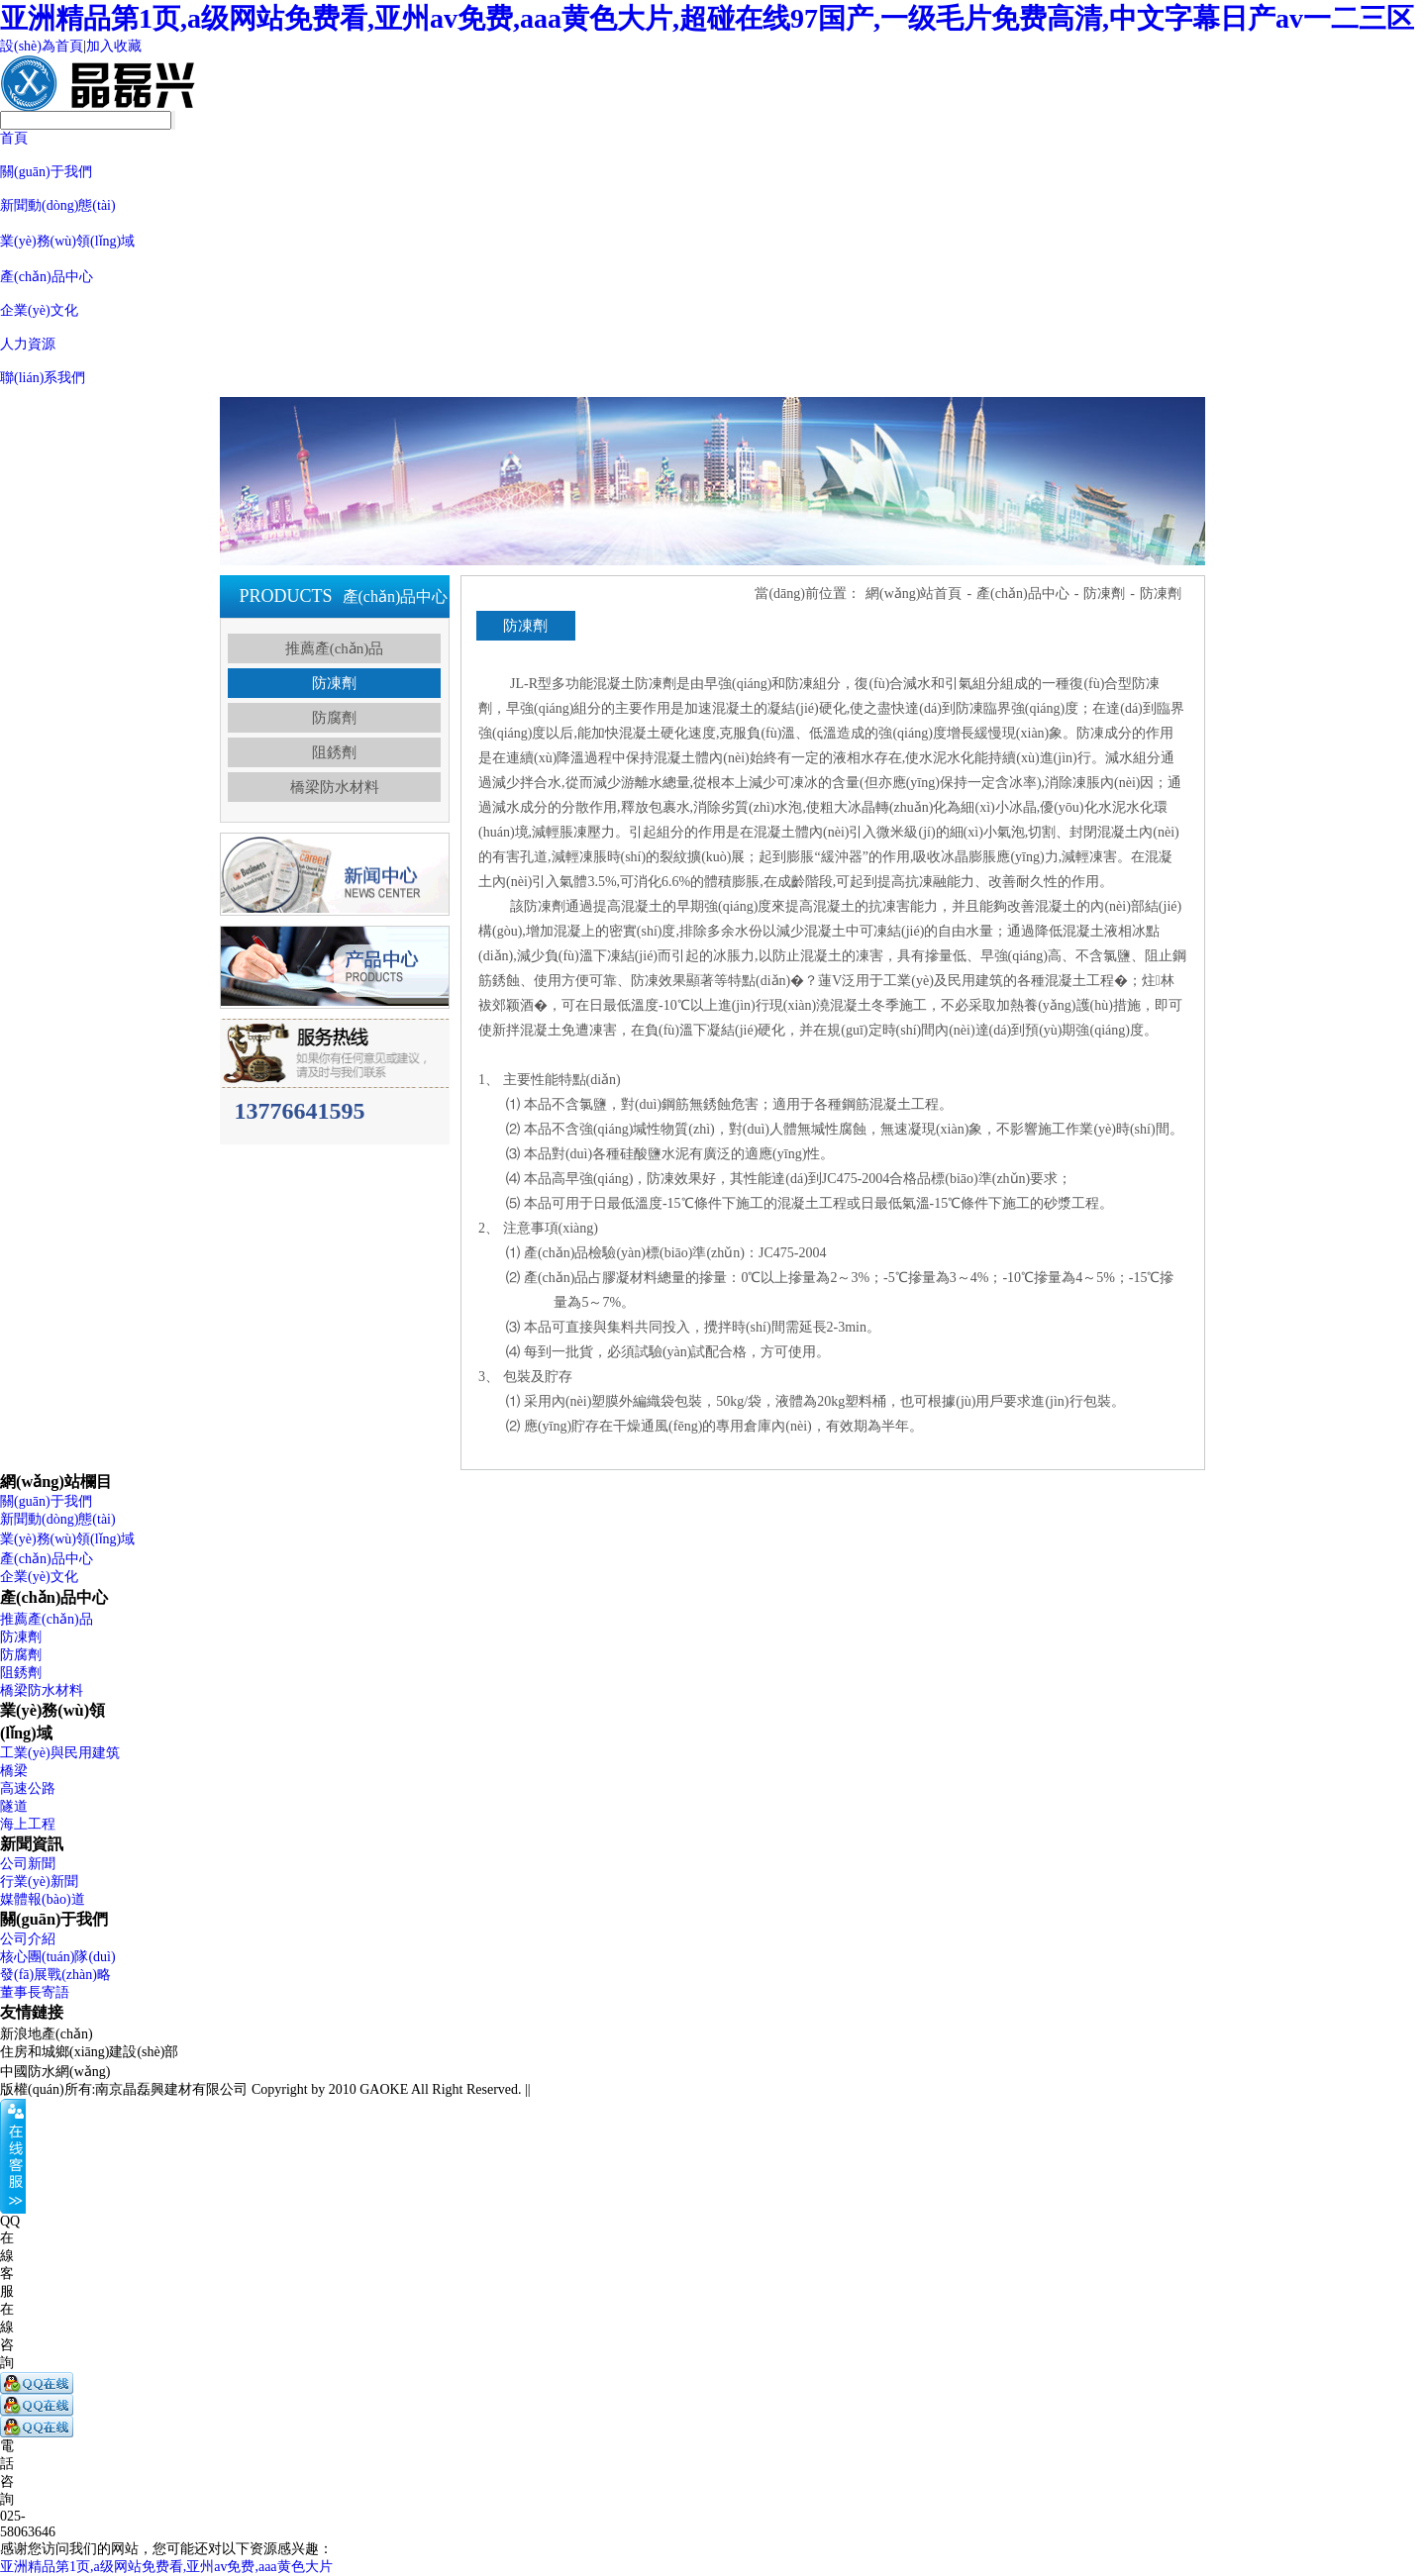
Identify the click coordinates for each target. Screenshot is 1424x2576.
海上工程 (27, 1824)
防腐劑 (334, 718)
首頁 (14, 138)
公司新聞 (27, 1863)
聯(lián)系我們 (42, 377)
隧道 (14, 1806)
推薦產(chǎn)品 (334, 648)
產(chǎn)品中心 (46, 276)
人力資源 (27, 344)
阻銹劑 (334, 752)
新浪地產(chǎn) (46, 2034)
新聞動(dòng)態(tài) (58, 205)
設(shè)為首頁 (41, 46)
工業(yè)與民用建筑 (60, 1752)
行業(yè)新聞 (39, 1881)
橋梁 (14, 1770)
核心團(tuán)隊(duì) (58, 1956)
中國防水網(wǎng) (55, 2071)
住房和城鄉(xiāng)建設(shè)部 (89, 2051)
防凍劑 (334, 683)
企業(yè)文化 (39, 310)
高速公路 (27, 1788)
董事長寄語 (34, 1992)
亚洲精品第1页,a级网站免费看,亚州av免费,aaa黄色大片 (166, 2566)
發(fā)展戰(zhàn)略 (55, 1974)
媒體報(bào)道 (42, 1899)
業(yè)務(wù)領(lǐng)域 (67, 241)
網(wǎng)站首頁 (913, 593)
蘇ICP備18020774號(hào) (607, 2089)
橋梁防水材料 (334, 787)
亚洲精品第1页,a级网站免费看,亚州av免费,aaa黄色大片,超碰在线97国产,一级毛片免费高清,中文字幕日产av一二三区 (707, 18)
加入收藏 (114, 46)
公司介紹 (27, 1939)
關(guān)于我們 (46, 171)
